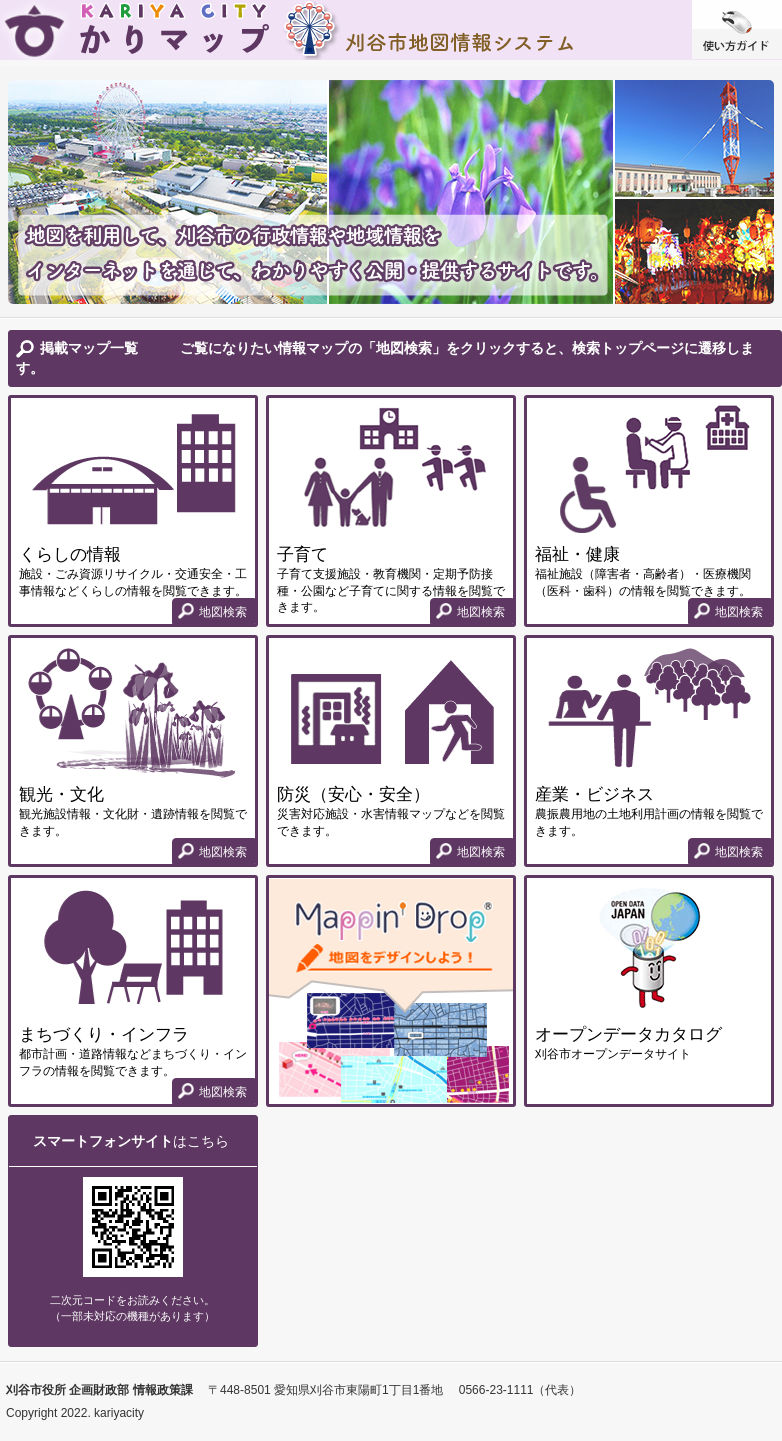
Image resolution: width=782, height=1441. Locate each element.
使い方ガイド (737, 29)
